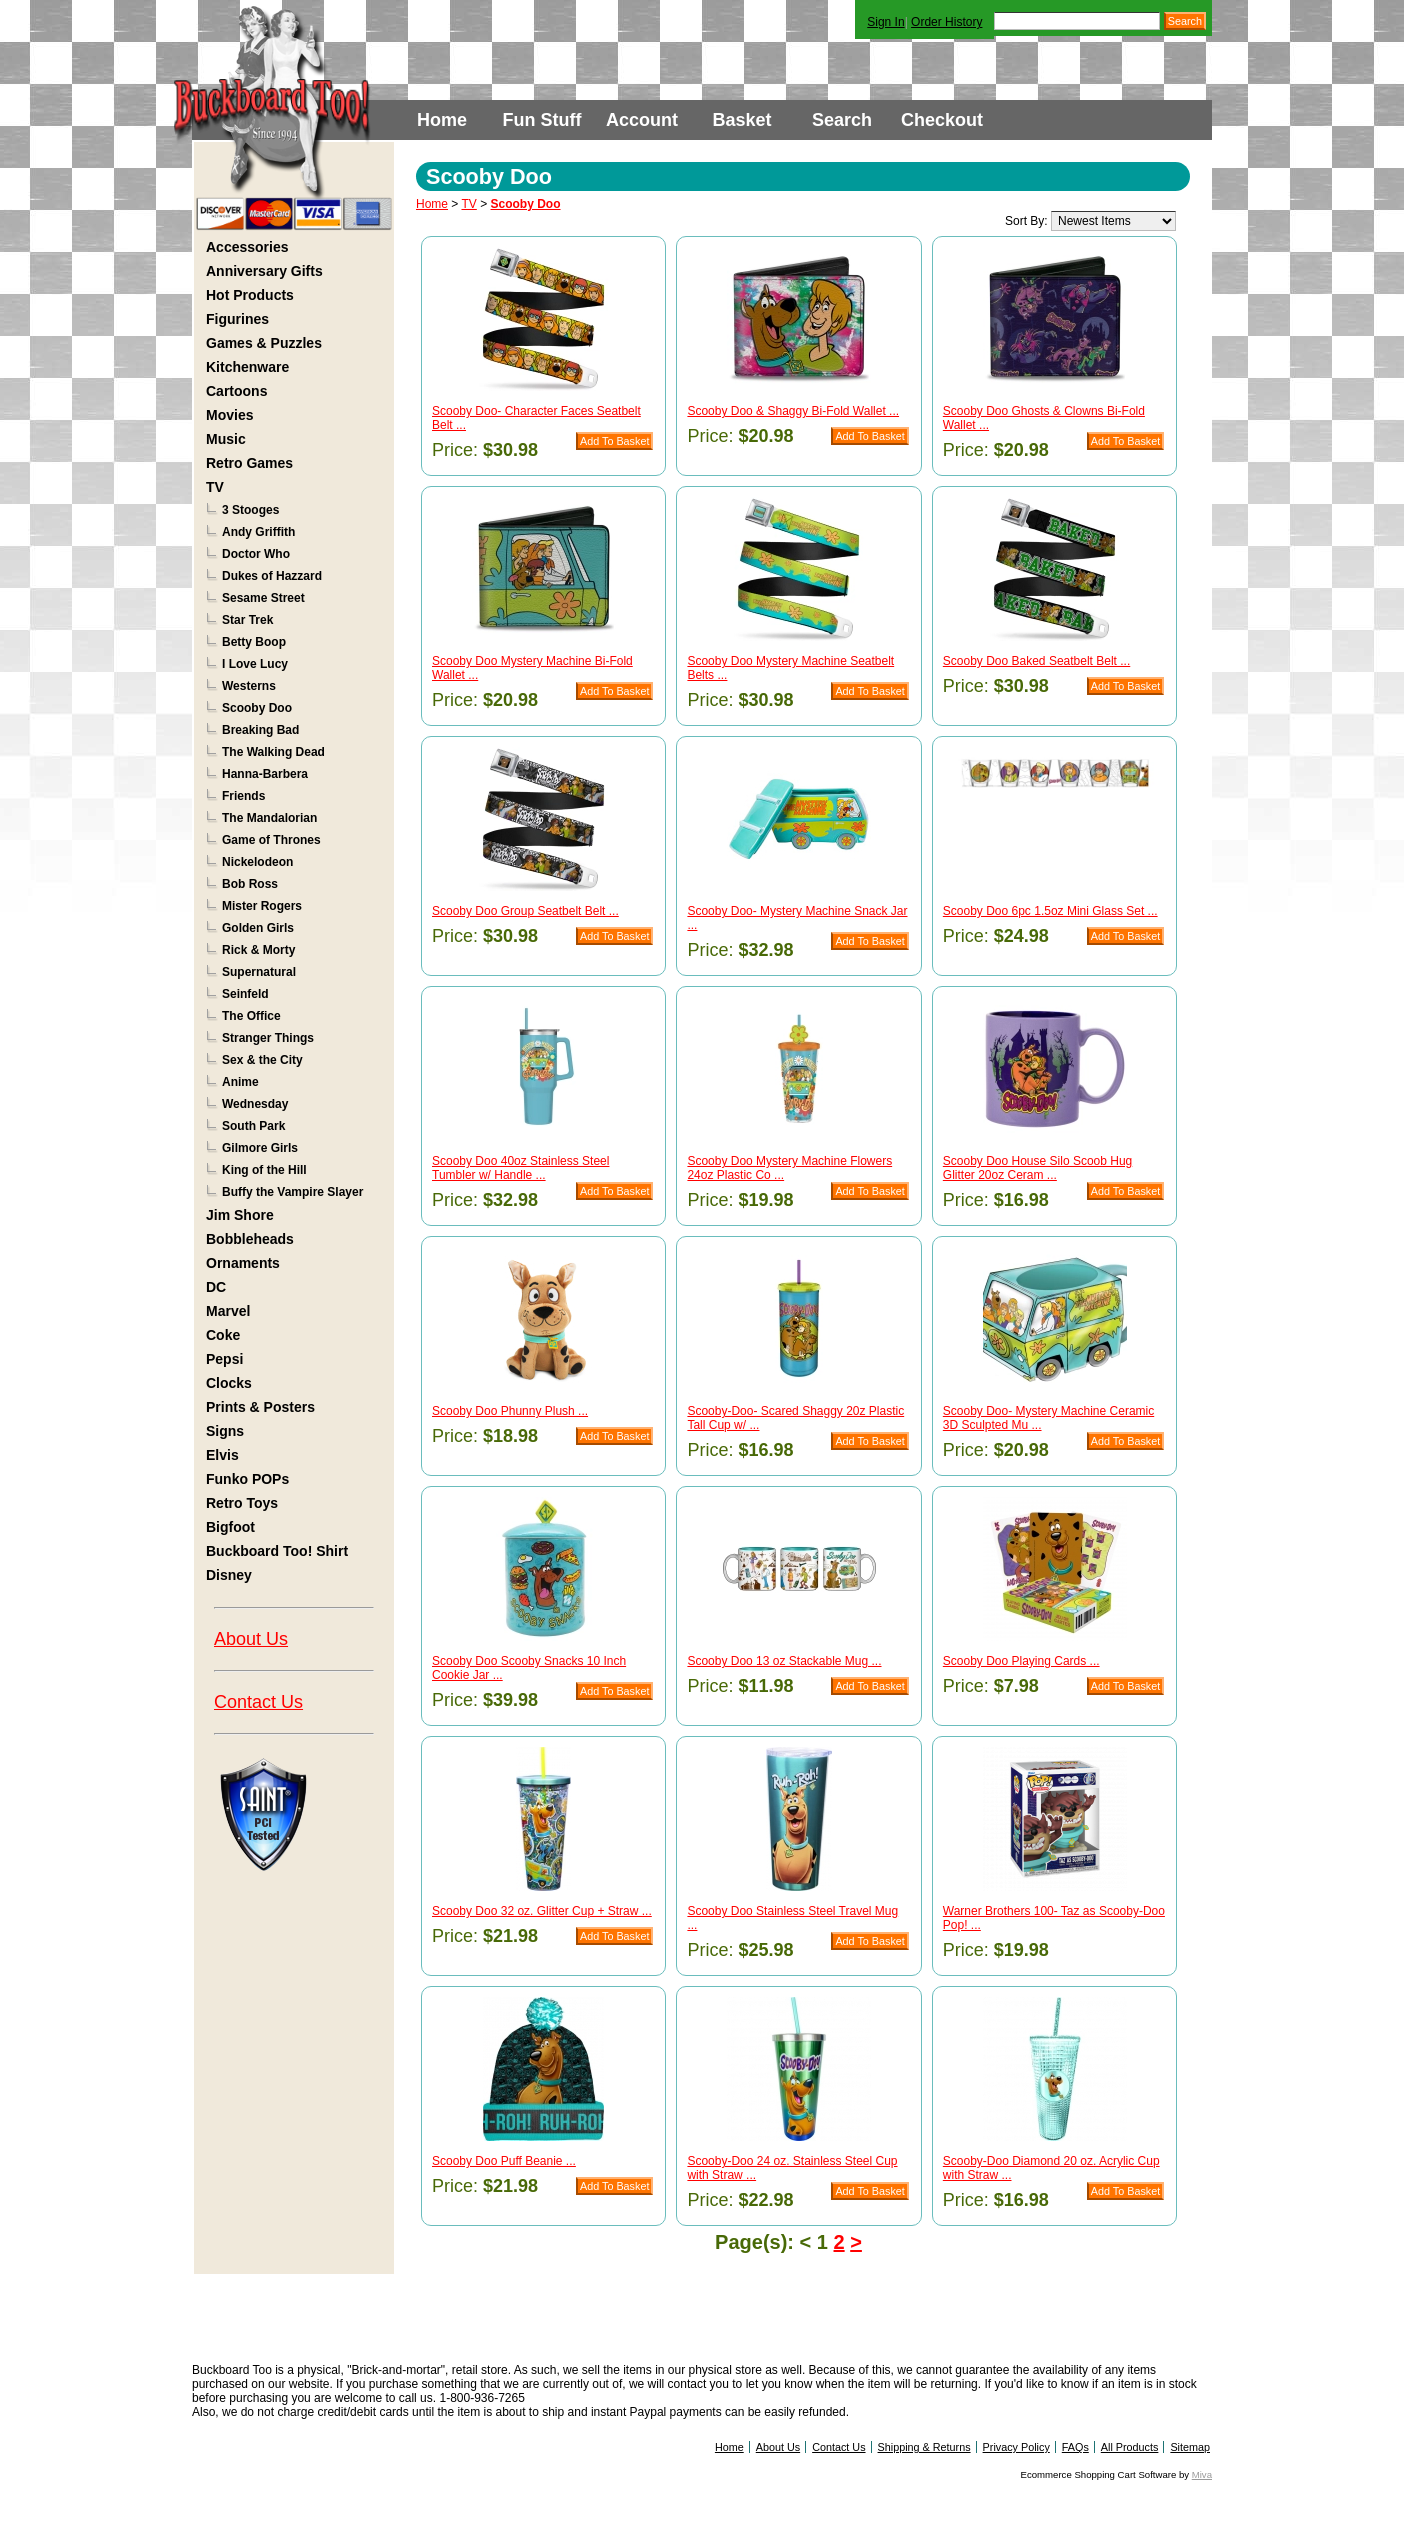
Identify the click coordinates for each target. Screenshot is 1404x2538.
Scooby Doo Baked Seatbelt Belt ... (1036, 661)
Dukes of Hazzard (272, 576)
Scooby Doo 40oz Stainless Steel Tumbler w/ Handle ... (520, 1168)
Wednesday (255, 1104)
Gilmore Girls (260, 1148)
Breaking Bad (260, 730)
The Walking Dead (273, 752)
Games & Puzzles (264, 343)
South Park (253, 1126)
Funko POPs (247, 1479)
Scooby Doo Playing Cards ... (1021, 1661)
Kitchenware (247, 367)
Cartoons (236, 391)
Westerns (249, 686)
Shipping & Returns (924, 2447)
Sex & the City (262, 1060)
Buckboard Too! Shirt (277, 1551)
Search (842, 120)
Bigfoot (230, 1527)
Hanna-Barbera (265, 774)
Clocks (229, 1383)
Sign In (885, 22)
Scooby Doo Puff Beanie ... (504, 2161)
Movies (229, 415)
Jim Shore (240, 1215)
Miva (1202, 2474)
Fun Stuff (542, 120)
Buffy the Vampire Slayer (292, 1192)
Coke (223, 1335)
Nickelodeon (257, 862)
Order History (946, 22)
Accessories (247, 247)
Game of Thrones (271, 840)
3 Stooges (250, 510)
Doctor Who (256, 554)
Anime (240, 1082)
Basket (741, 120)
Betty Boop (254, 642)
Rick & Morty (258, 950)
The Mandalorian (269, 818)
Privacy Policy (1016, 2447)
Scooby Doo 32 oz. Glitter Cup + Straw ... (542, 1911)
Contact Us (258, 1702)
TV (215, 487)
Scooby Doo (257, 708)
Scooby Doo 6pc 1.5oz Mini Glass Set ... (1050, 911)
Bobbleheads (250, 1239)
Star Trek (247, 620)
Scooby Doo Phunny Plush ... (510, 1411)
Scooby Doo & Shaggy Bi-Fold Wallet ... (793, 411)
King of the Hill (264, 1170)
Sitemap (1190, 2447)
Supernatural (259, 972)
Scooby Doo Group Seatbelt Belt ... (525, 911)
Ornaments (243, 1263)
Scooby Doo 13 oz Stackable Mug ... (784, 1661)
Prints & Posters (260, 1407)
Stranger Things (268, 1038)
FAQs (1075, 2447)
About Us (251, 1639)
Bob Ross (250, 884)
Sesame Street (263, 598)
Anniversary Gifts (264, 271)
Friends (243, 796)
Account (642, 120)
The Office (251, 1016)
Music (226, 439)
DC (216, 1287)
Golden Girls (258, 928)
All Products (1130, 2447)
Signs (225, 1431)
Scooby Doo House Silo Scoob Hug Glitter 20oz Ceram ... (1037, 1168)
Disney (229, 1575)
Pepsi (224, 1359)
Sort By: (1026, 221)
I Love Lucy (255, 664)
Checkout (942, 120)
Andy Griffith (258, 532)
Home (442, 120)
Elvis (222, 1455)
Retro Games (249, 463)
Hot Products (250, 295)
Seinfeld (245, 994)
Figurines (237, 319)
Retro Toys (242, 1503)
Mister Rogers (262, 906)
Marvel (228, 1311)
